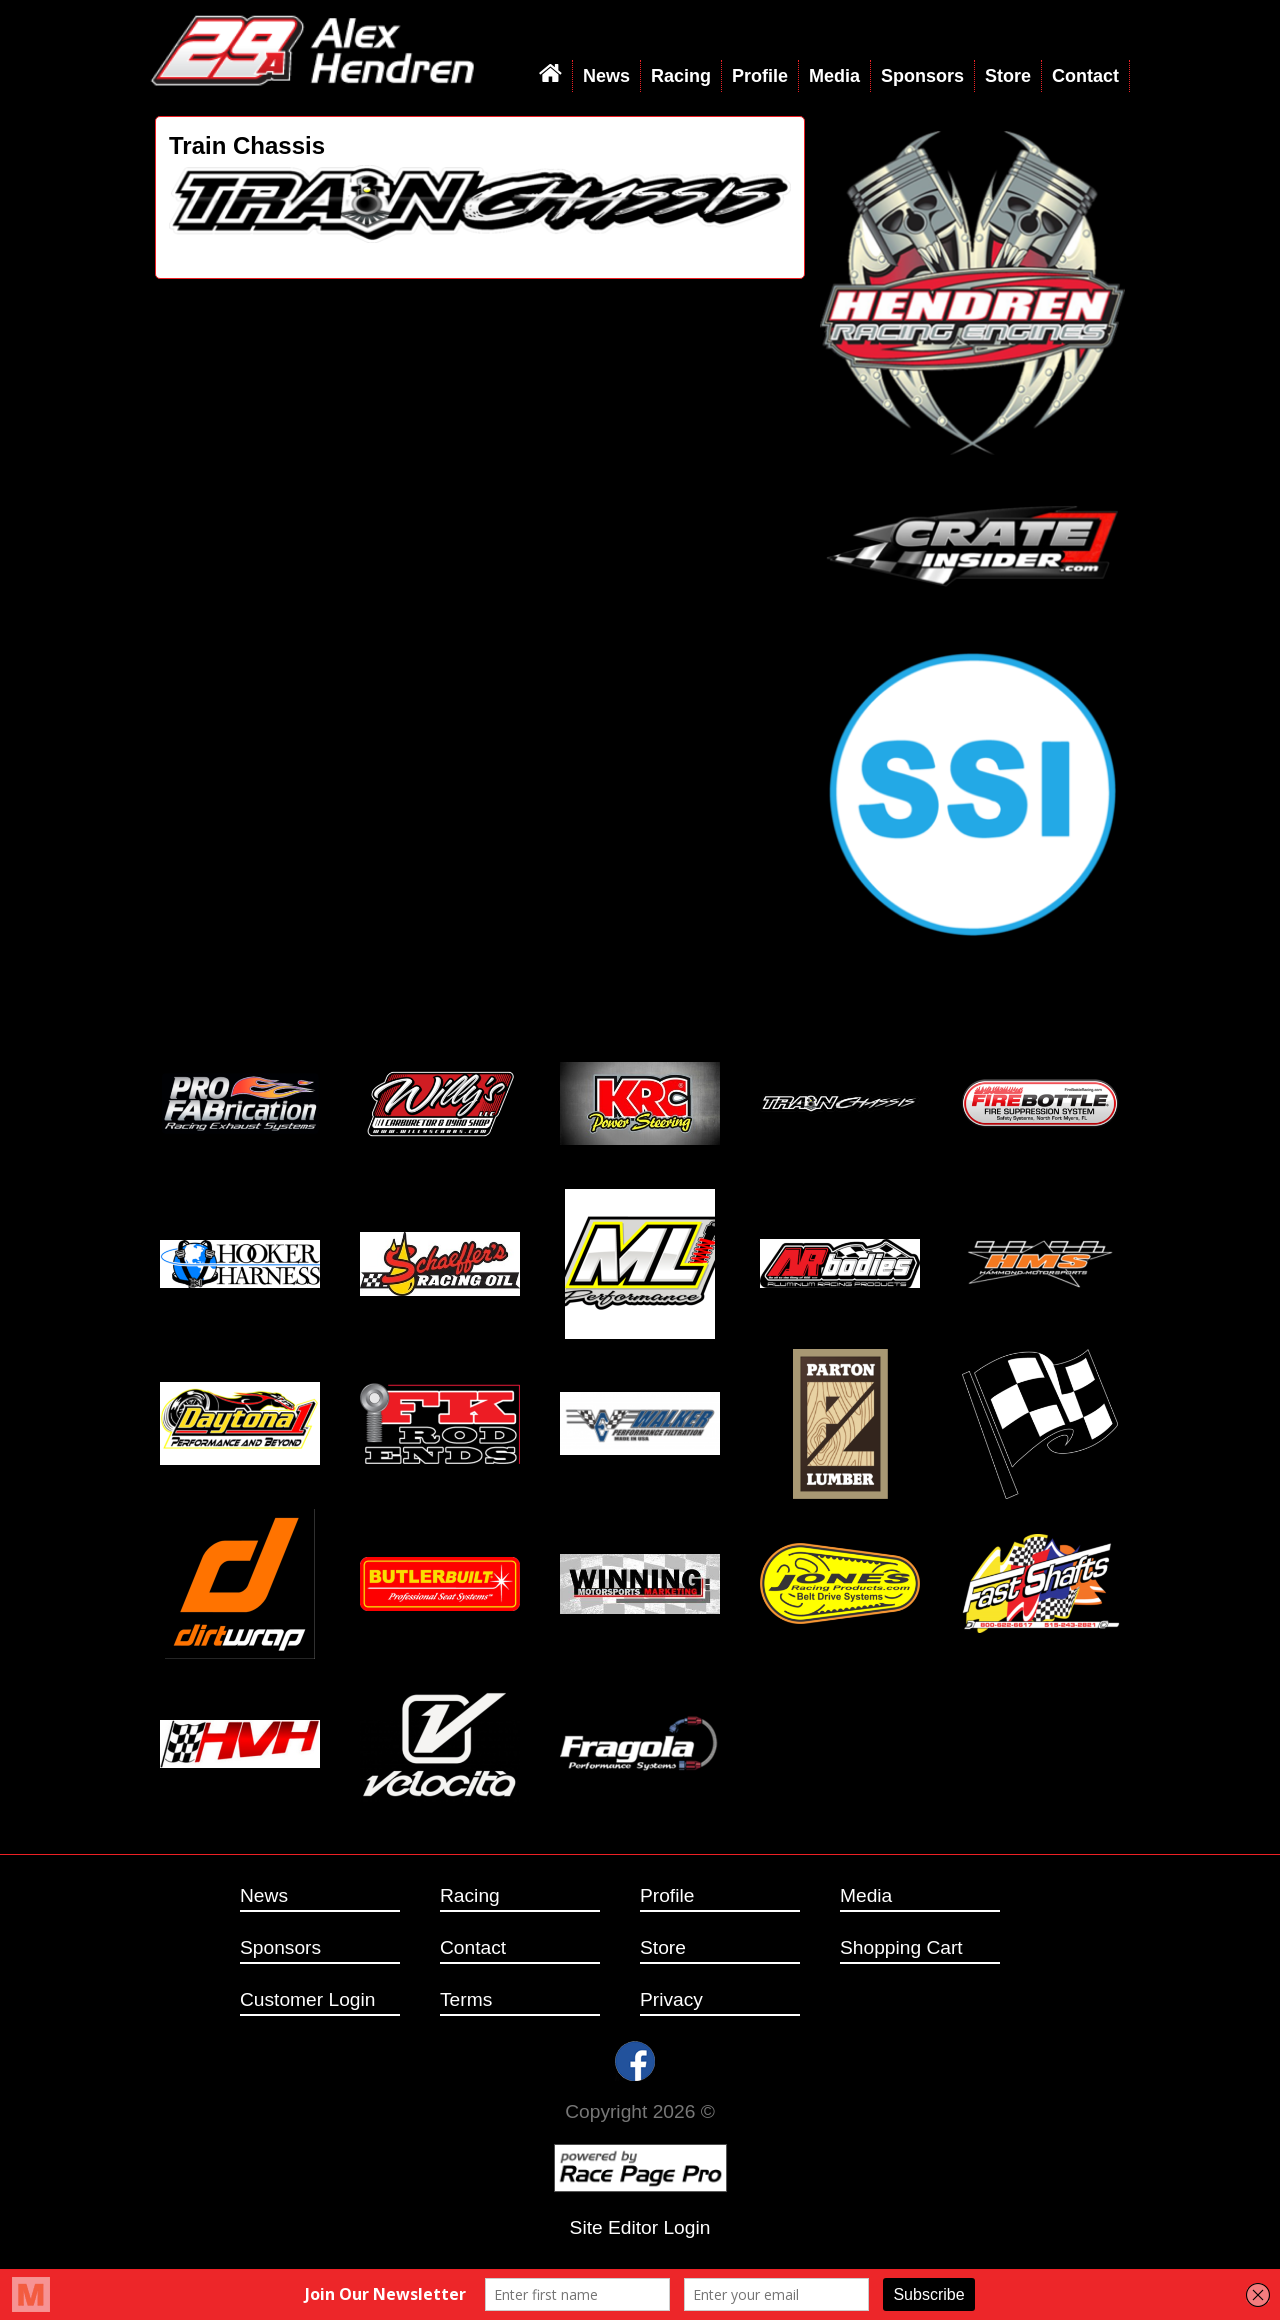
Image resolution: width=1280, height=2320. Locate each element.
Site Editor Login (640, 2227)
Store (1008, 76)
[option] (480, 204)
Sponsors (922, 76)
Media (834, 76)
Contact (1085, 76)
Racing (681, 76)
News (606, 76)
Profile (760, 76)
